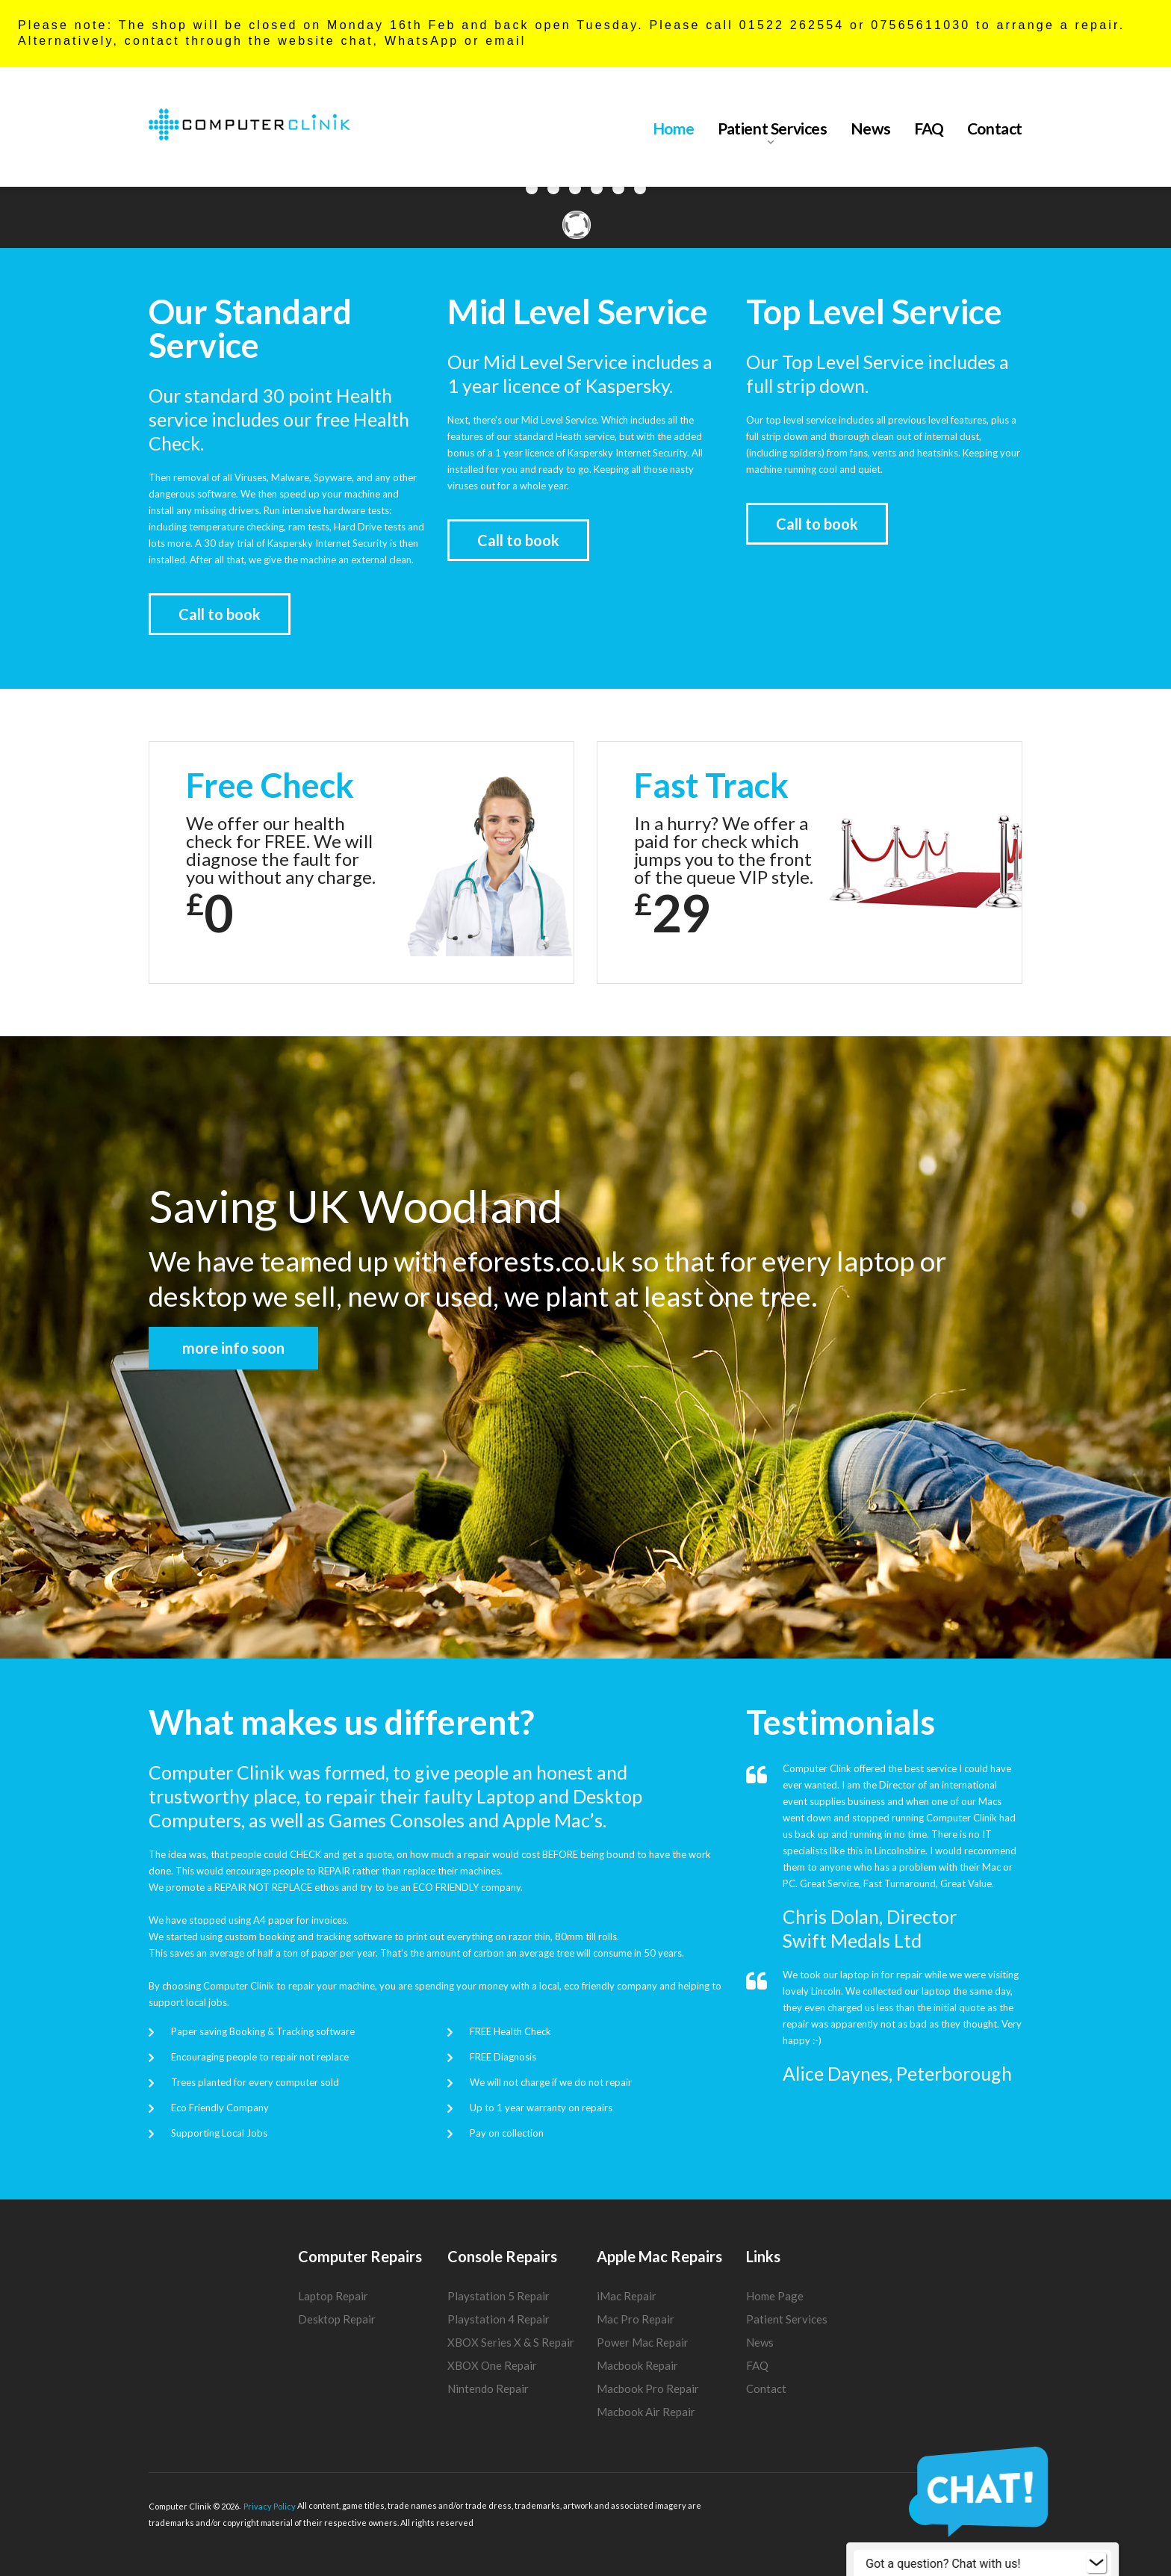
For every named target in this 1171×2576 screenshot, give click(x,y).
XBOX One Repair (492, 2365)
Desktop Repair (337, 2319)
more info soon (233, 1348)
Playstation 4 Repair (498, 2319)
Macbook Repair (637, 2365)
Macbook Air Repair (646, 2411)
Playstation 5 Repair (498, 2296)
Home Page (775, 2296)
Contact (994, 128)
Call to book (219, 614)
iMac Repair (626, 2296)
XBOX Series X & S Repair (510, 2342)
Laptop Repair (333, 2296)
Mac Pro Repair (635, 2319)
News (871, 128)
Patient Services (772, 128)
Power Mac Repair (643, 2342)
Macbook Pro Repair (648, 2388)
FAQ (929, 128)
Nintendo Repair (488, 2388)
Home (674, 128)
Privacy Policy (269, 2506)
